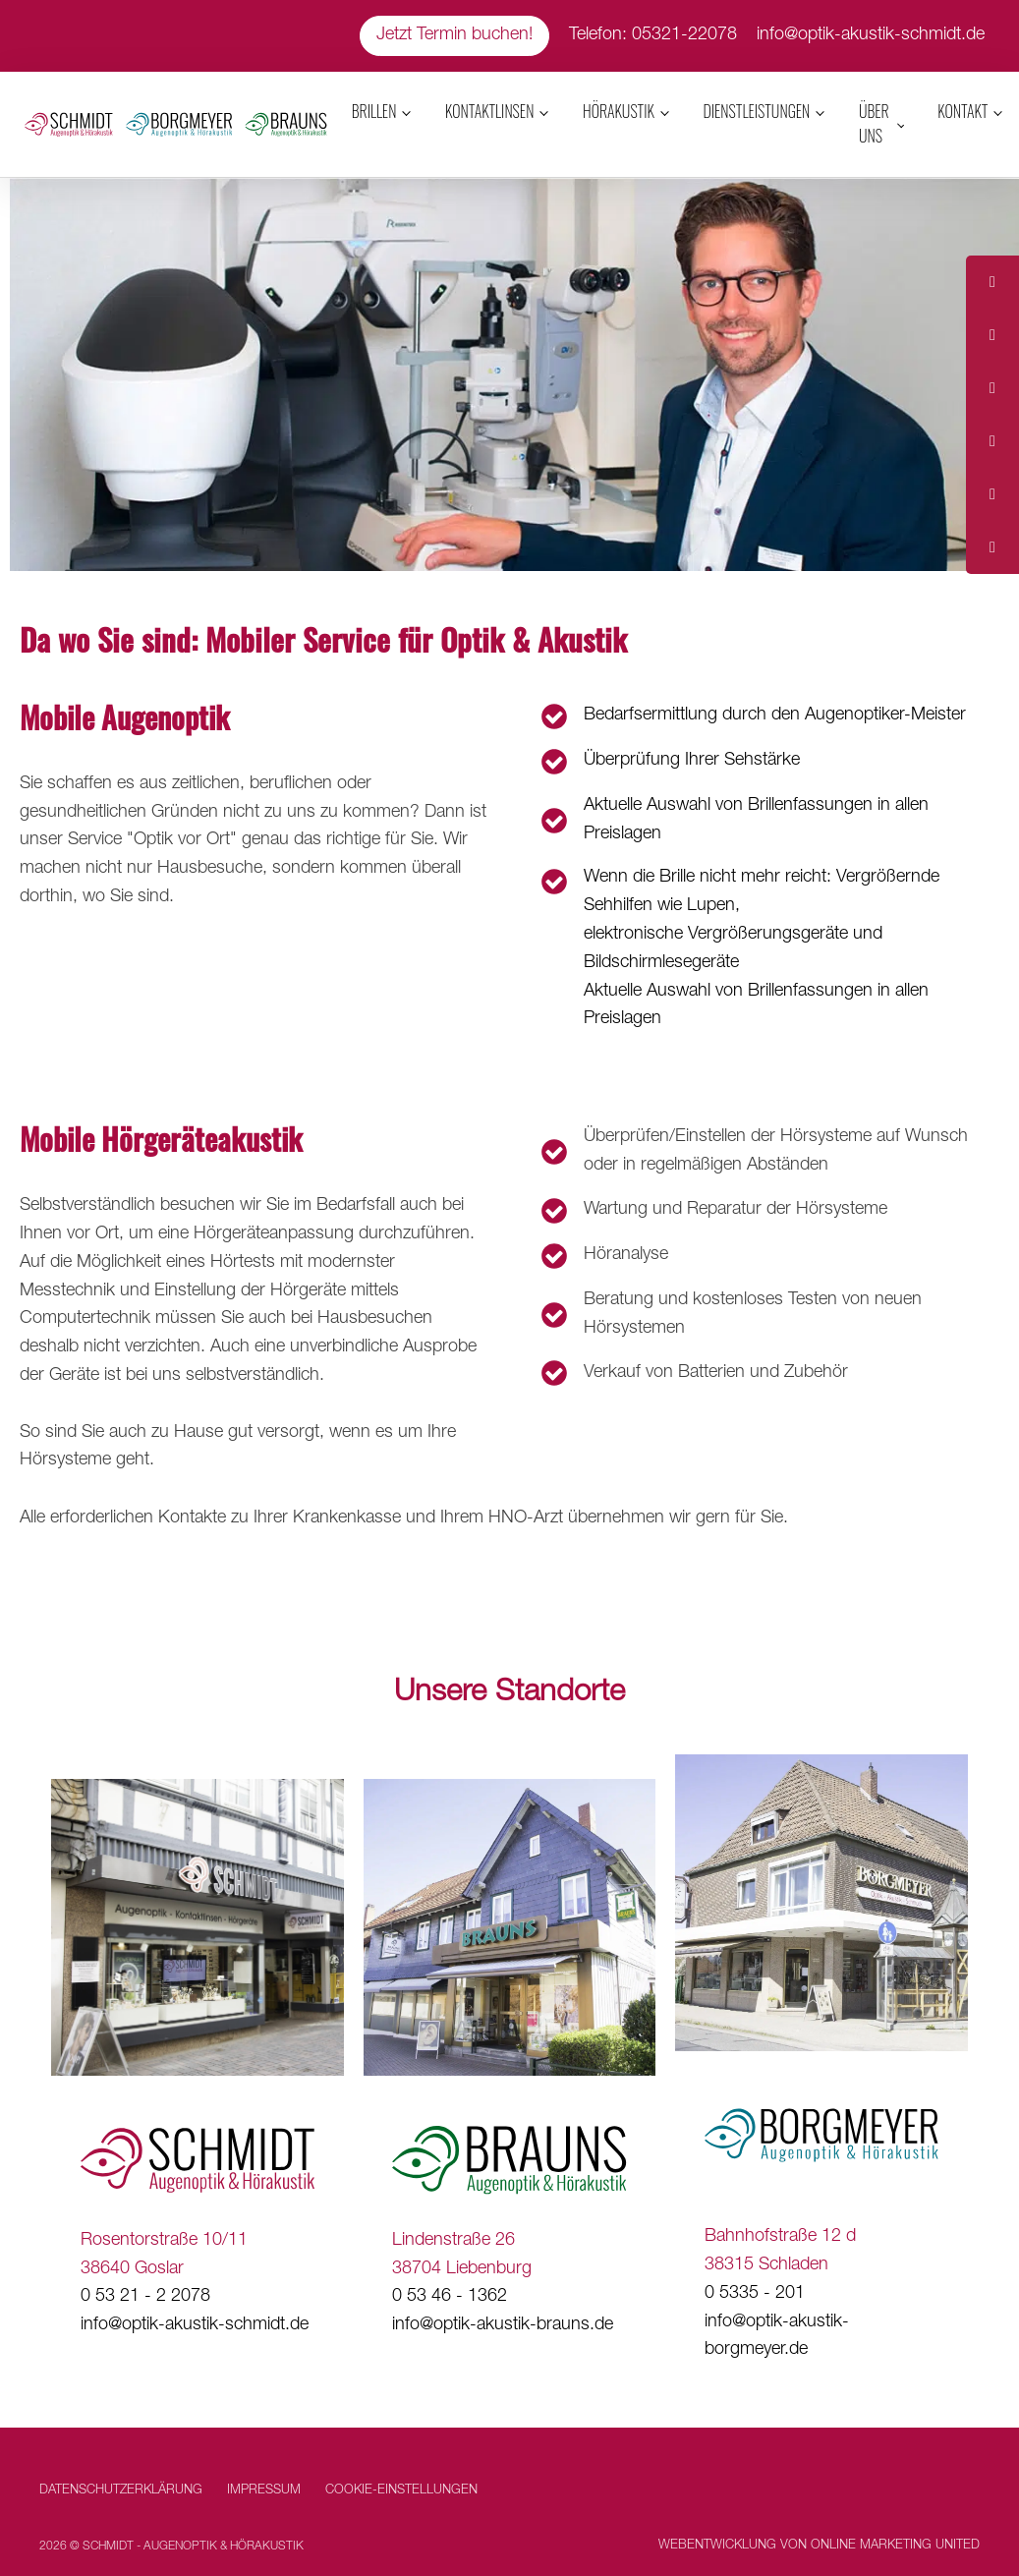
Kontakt (962, 111)
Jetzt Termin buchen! (454, 35)
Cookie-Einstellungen (401, 2491)
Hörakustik (618, 111)
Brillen (374, 111)
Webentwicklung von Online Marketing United (819, 2546)
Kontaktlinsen (489, 111)
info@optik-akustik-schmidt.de (871, 35)
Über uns (874, 123)
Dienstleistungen (757, 111)
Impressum (264, 2491)
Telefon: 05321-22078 (653, 35)
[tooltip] (992, 282)
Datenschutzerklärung (120, 2491)
